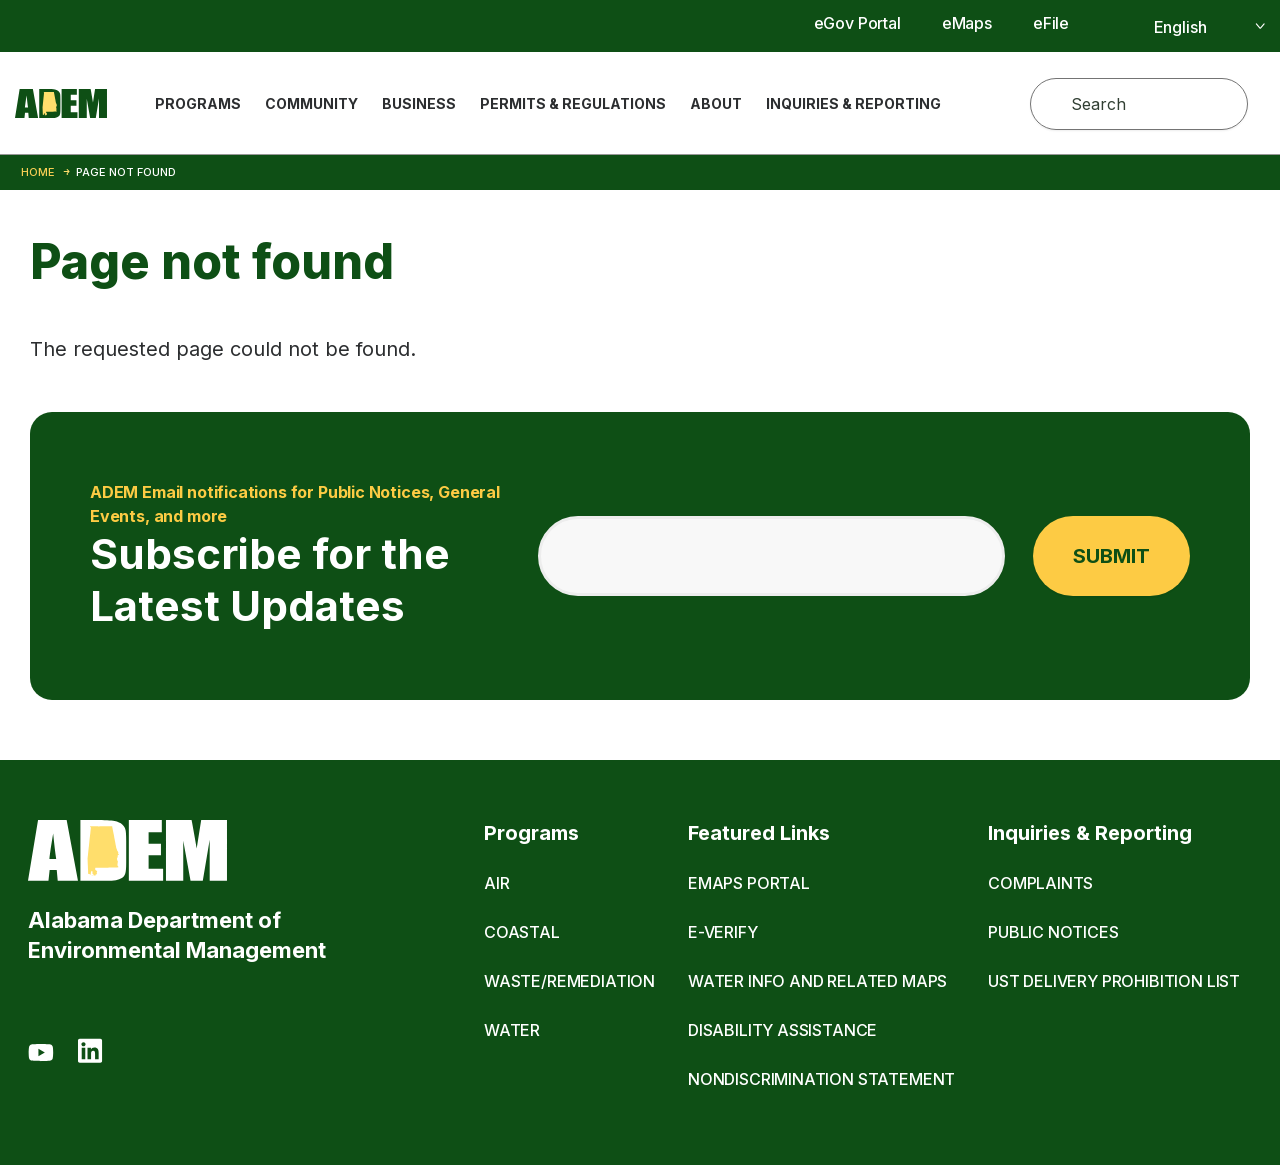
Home (38, 172)
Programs (198, 103)
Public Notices (1053, 932)
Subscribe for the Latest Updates (301, 555)
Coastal (522, 932)
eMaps (967, 23)
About (716, 103)
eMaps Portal (749, 883)
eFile (1051, 23)
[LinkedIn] (90, 1054)
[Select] (1187, 27)
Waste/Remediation (569, 981)
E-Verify (723, 932)
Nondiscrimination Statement (821, 1079)
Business (419, 103)
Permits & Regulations (573, 103)
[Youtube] (41, 1054)
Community (311, 103)
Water (512, 1030)
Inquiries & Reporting (853, 103)
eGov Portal (857, 23)
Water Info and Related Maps (817, 981)
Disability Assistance (782, 1030)
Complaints (1040, 883)
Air (496, 883)
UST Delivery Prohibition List (1114, 981)
